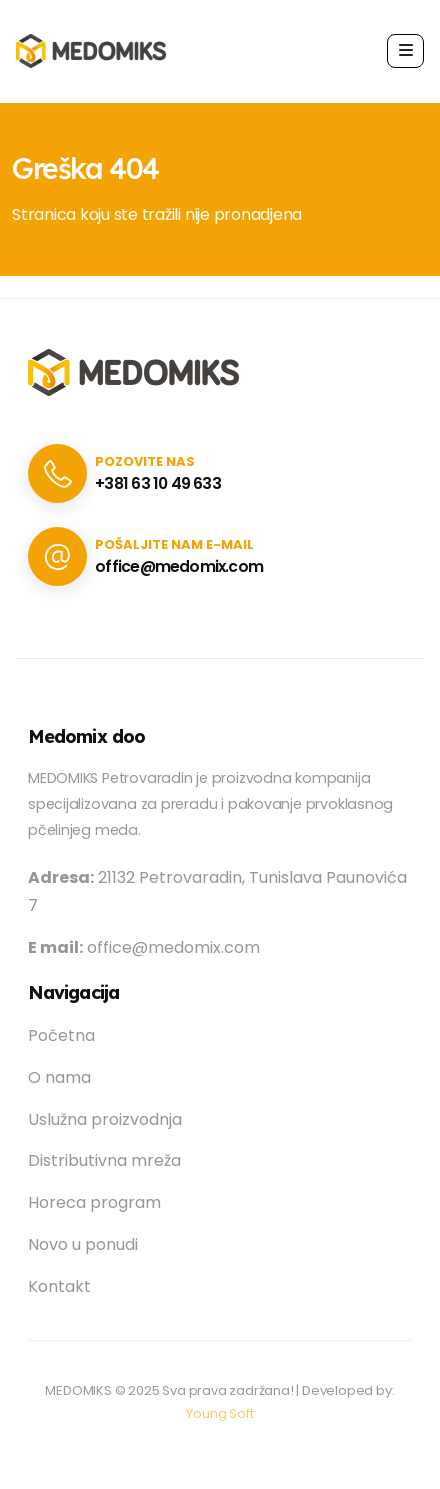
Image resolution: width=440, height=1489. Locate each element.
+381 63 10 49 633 (158, 483)
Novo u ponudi (83, 1244)
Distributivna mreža (104, 1160)
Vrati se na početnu (81, 262)
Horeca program (94, 1202)
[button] (405, 50)
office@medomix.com (179, 566)
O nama (59, 1077)
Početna (61, 1035)
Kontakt (59, 1286)
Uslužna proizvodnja (105, 1119)
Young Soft (219, 1413)
